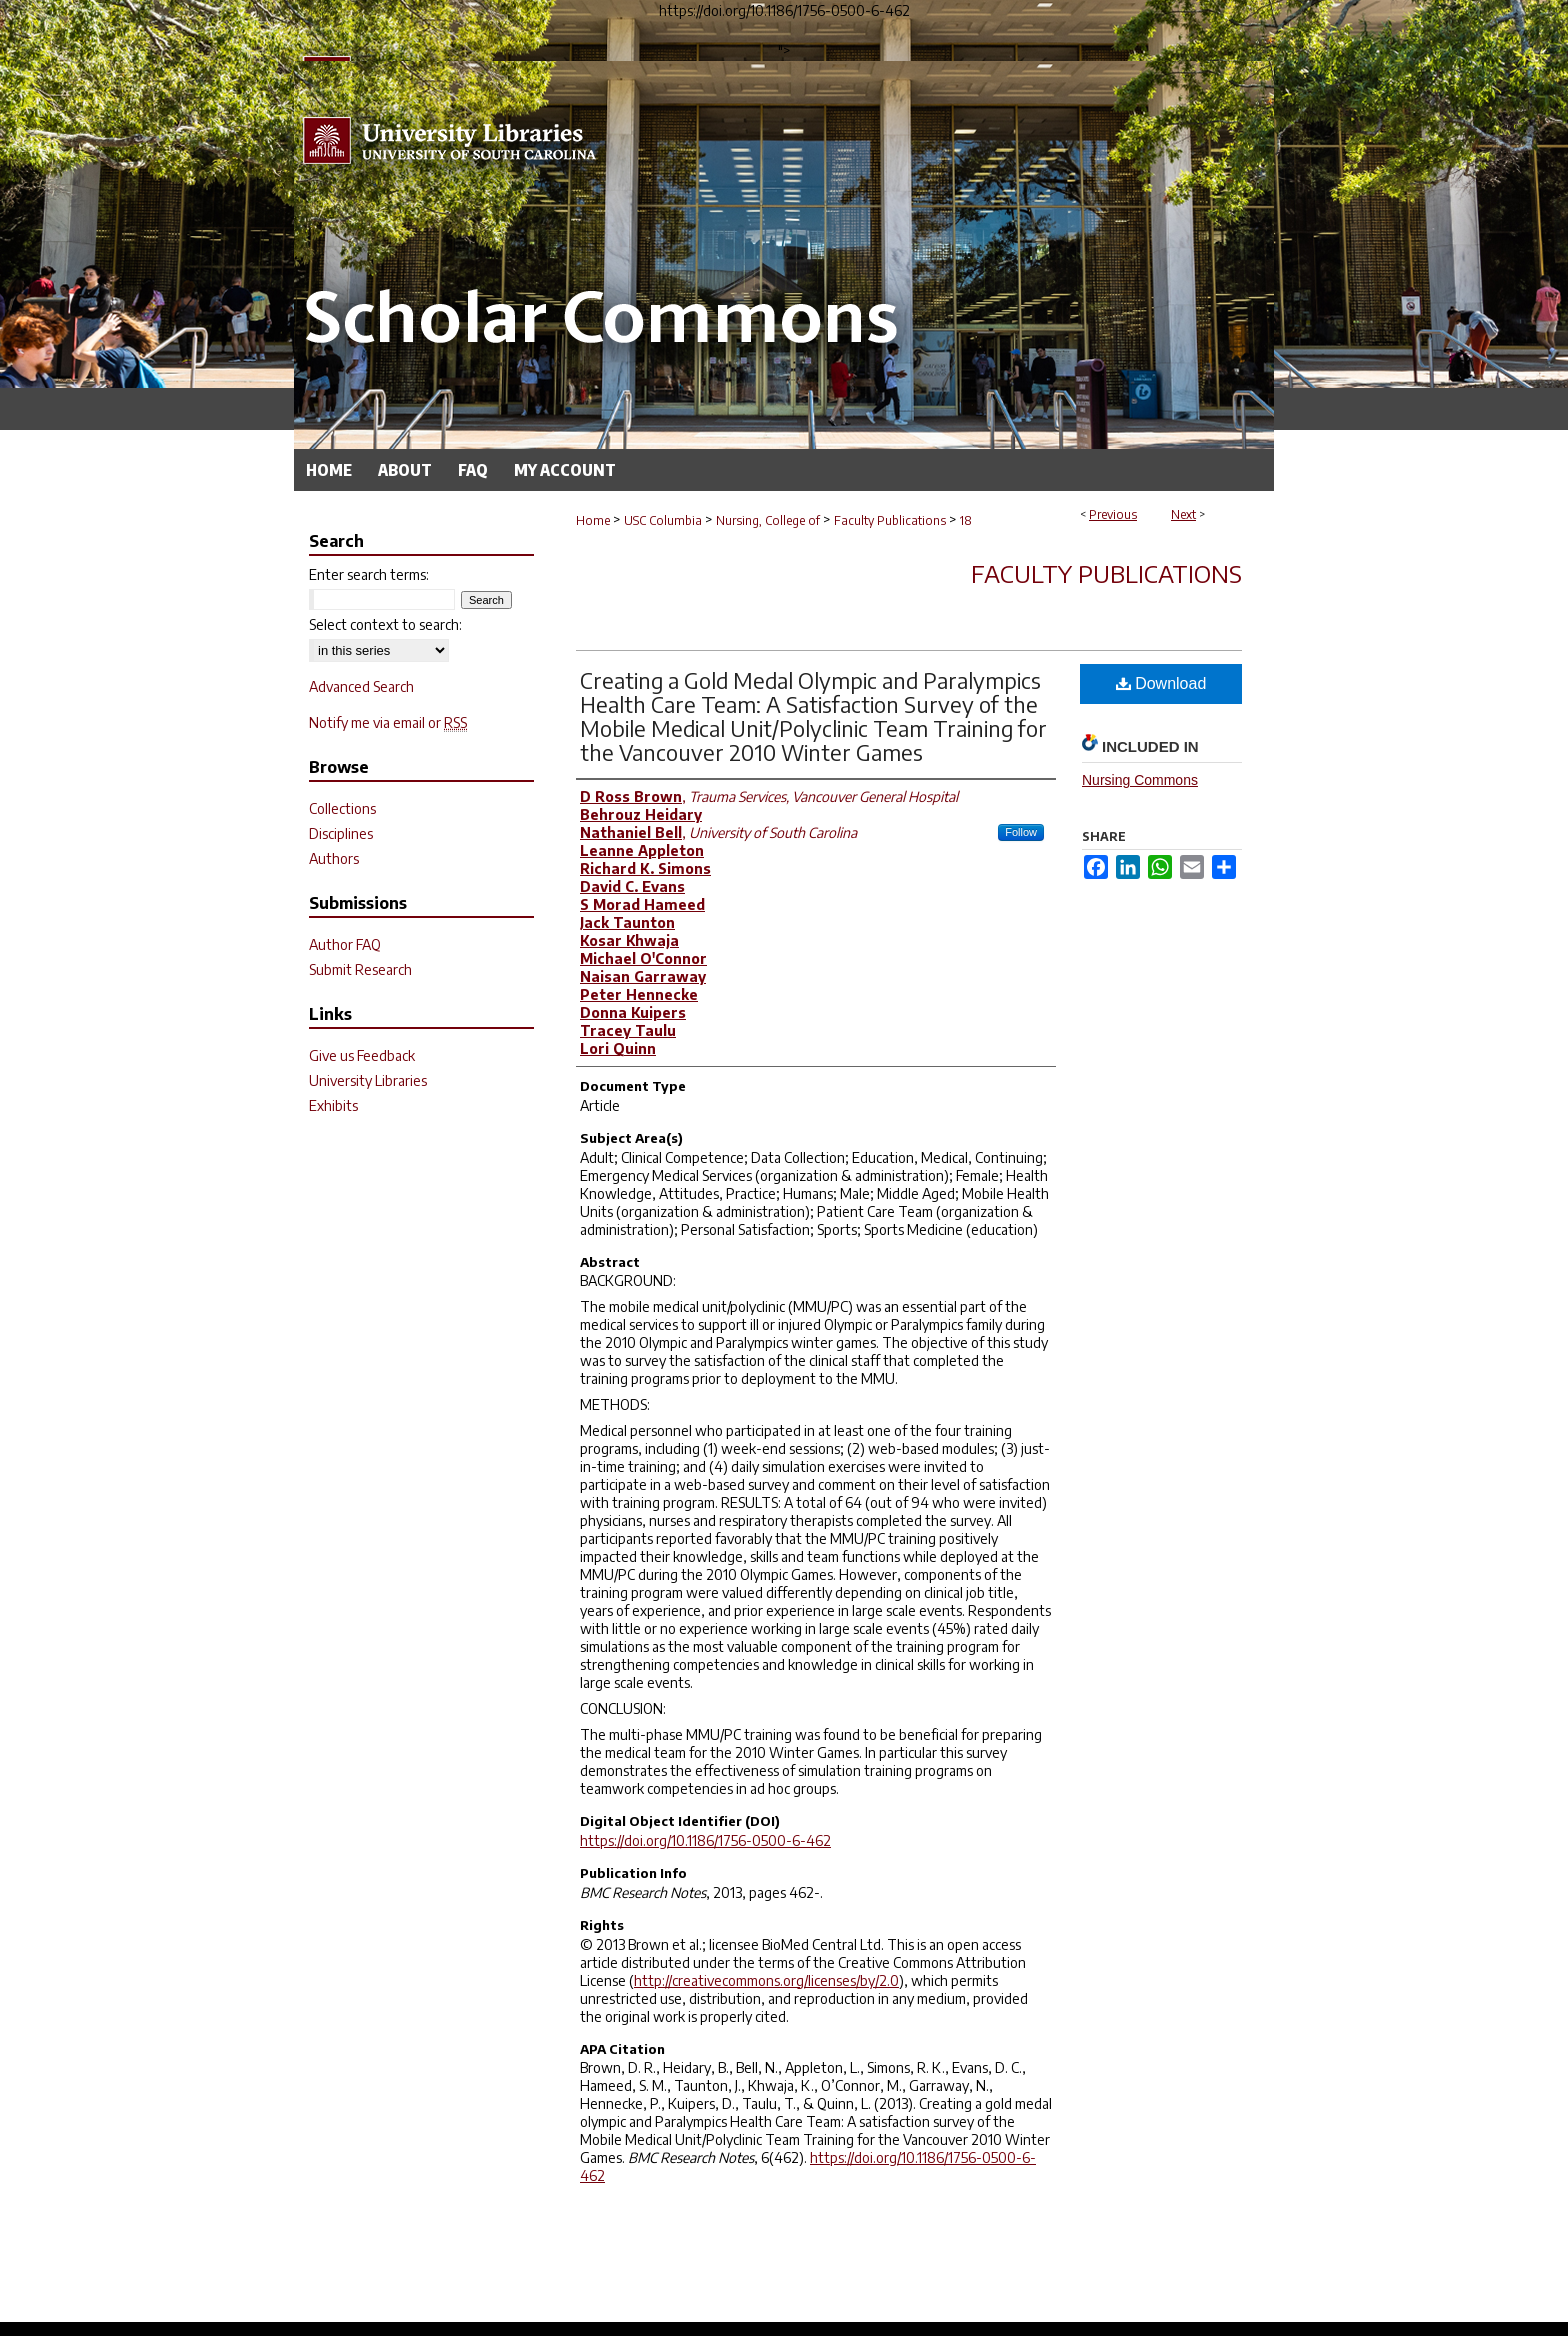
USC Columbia (663, 520)
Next (1183, 514)
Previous (1113, 514)
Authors (334, 858)
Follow (1021, 832)
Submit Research (360, 969)
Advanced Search (361, 686)
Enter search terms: (369, 574)
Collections (342, 808)
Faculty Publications (890, 520)
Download (1161, 683)
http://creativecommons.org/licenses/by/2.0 (766, 1980)
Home (593, 520)
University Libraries (368, 1080)
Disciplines (341, 833)
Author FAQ (345, 944)
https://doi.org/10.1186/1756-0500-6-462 (705, 1840)
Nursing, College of (768, 520)
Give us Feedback (362, 1055)
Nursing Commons (1140, 780)
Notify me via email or (388, 722)
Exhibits (333, 1105)
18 (966, 520)
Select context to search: (385, 624)
